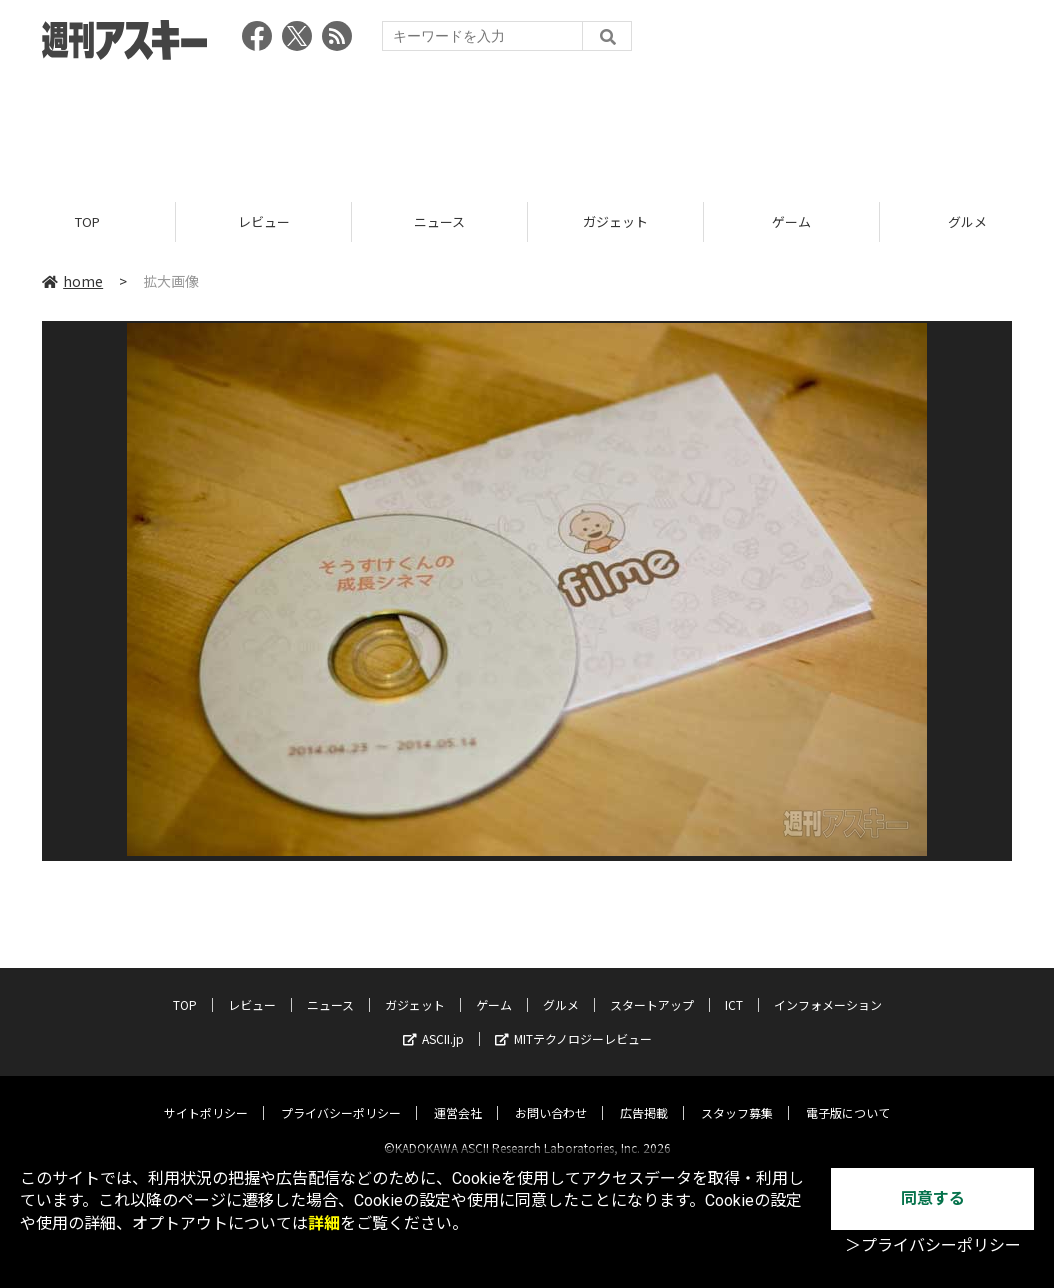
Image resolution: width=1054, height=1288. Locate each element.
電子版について (848, 1095)
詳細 (324, 1223)
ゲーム (791, 222)
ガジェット (615, 222)
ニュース (439, 222)
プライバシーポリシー (341, 1095)
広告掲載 (644, 1095)
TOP (87, 222)
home (72, 282)
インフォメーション (828, 987)
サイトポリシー (206, 1095)
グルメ (561, 987)
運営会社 (458, 1095)
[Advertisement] (527, 125)
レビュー (264, 222)
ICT (734, 987)
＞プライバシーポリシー (933, 1245)
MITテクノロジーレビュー (573, 1021)
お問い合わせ (551, 1095)
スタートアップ (652, 987)
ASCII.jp (433, 1021)
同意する (933, 1198)
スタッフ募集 (737, 1095)
